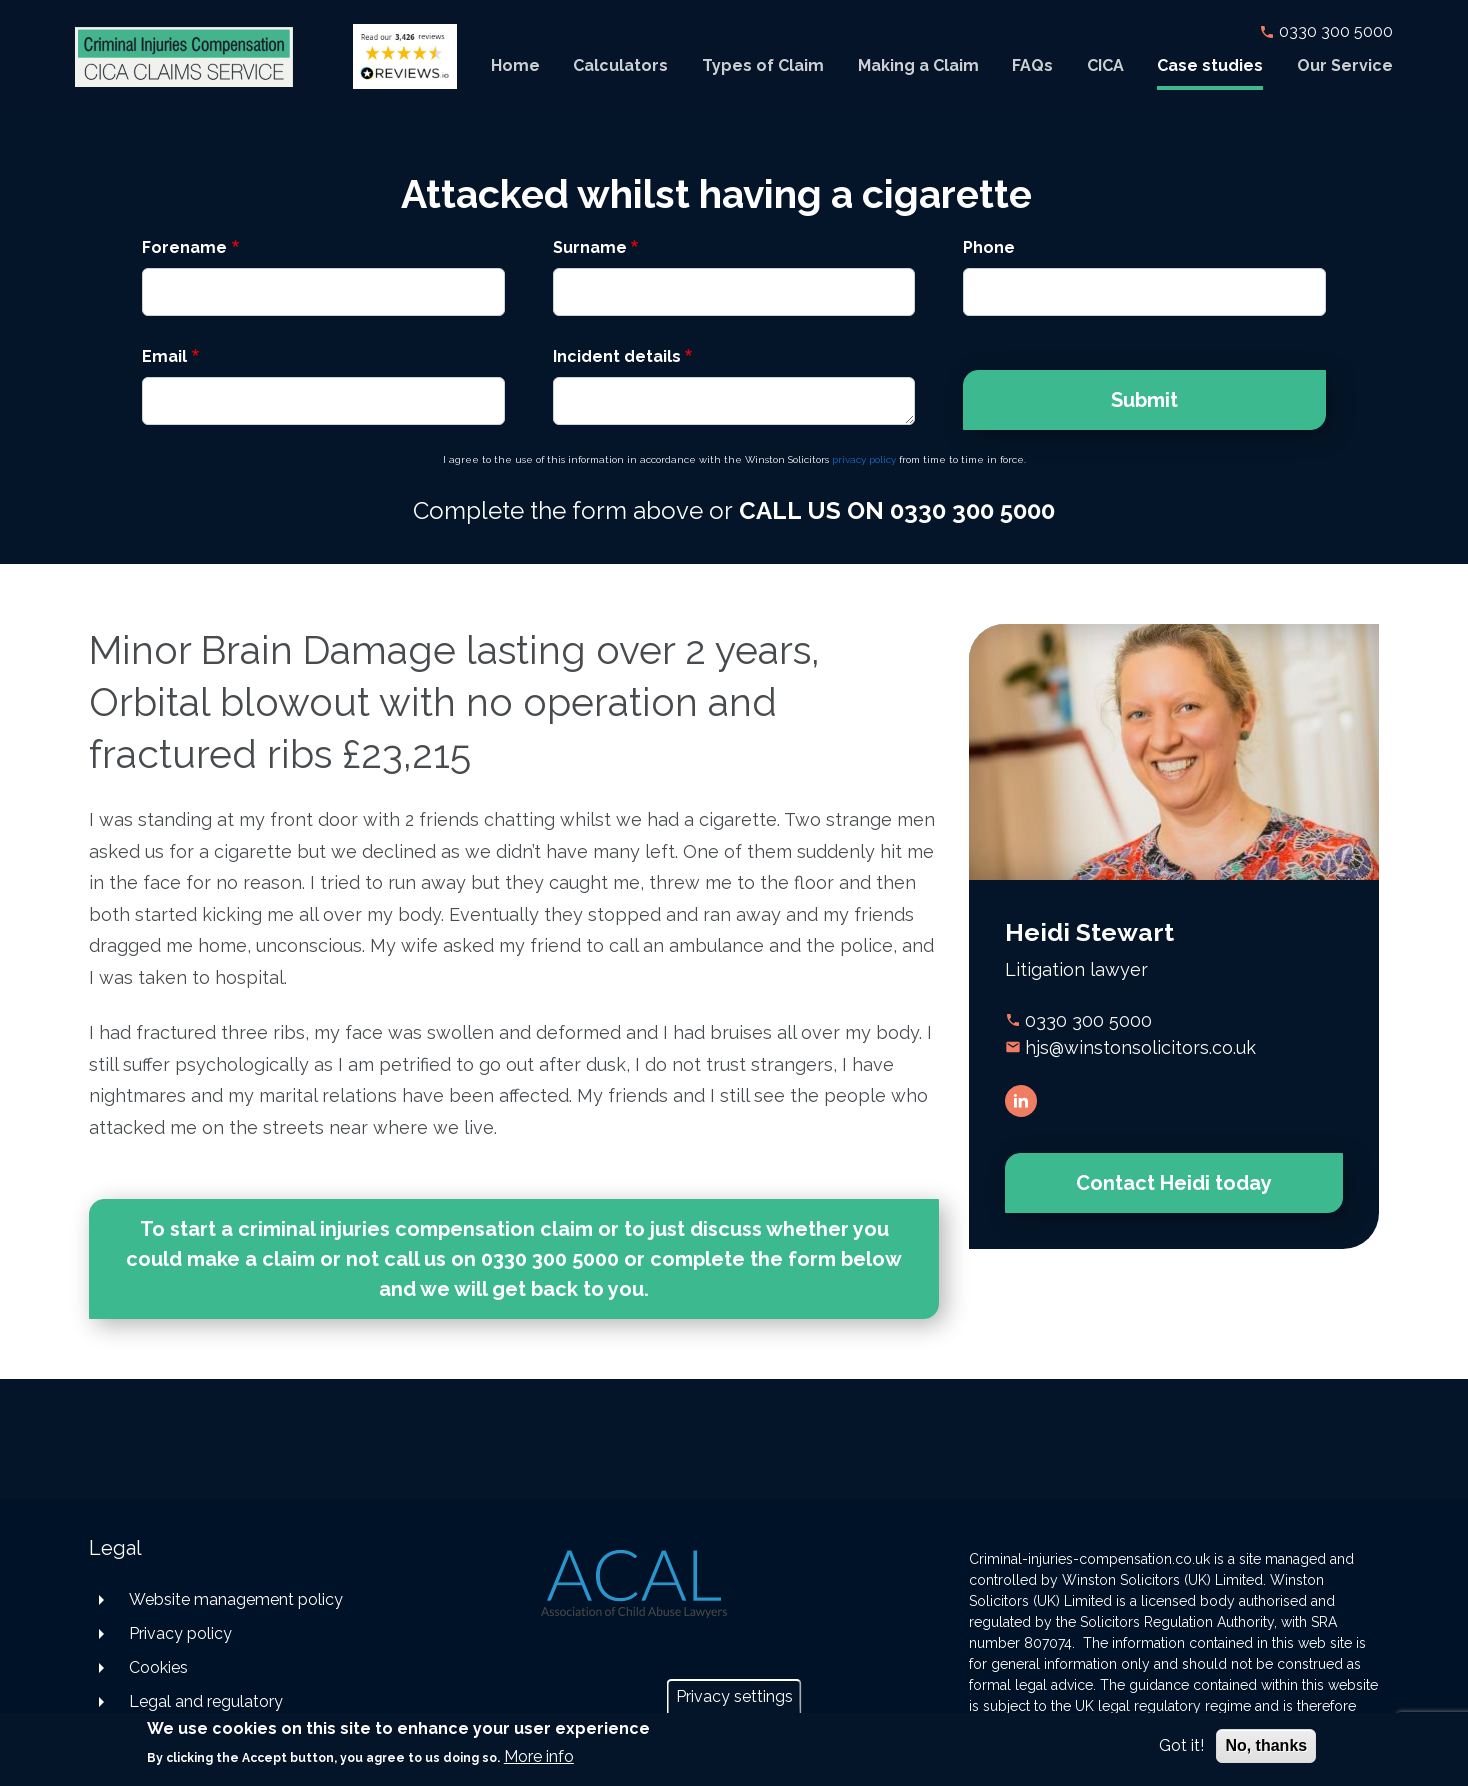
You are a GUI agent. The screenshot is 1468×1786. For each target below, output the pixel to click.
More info (539, 1756)
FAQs (1032, 65)
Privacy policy (180, 1633)
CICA (1105, 65)
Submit (1144, 400)
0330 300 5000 (1336, 31)
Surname (590, 247)
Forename (184, 247)
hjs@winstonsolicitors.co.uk (1140, 1047)
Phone (989, 247)
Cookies (158, 1667)
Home (515, 65)
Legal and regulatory (206, 1701)
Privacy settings (734, 1696)
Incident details (617, 356)
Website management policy (236, 1599)
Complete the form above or (734, 510)
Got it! (1181, 1745)
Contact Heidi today (1174, 1183)
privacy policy (864, 459)
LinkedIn (1021, 1101)
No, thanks (1266, 1745)
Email (164, 356)
